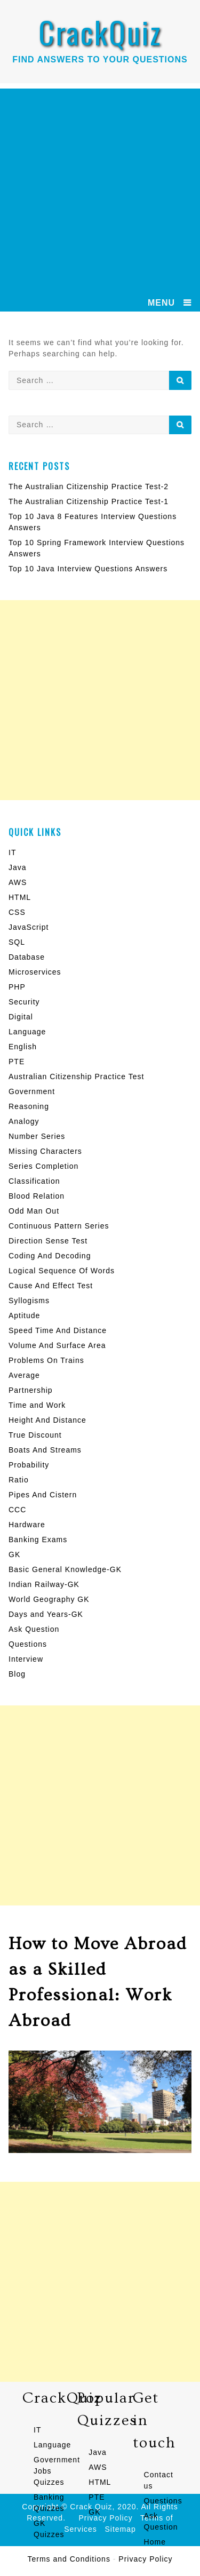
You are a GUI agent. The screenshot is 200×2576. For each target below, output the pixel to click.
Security (24, 1002)
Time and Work (37, 1405)
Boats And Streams (45, 1450)
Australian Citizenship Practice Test (76, 1076)
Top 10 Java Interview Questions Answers (88, 568)
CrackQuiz (100, 32)
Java (18, 867)
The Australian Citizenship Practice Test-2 (89, 486)
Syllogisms (29, 1300)
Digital (21, 1016)
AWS (18, 882)
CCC (17, 1509)
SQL (17, 942)
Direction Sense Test (48, 1241)
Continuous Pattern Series (59, 1226)
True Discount (35, 1435)
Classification (34, 1181)
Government (32, 1091)
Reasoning (29, 1106)
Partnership (31, 1390)
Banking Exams (38, 1539)
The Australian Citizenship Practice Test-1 (89, 501)
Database (27, 957)
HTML (20, 897)
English (23, 1046)
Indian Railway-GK (44, 1584)
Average (24, 1375)
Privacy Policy (145, 2559)
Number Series (37, 1136)
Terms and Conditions (69, 2559)
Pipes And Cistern (43, 1494)
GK (14, 1554)
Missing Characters (45, 1151)
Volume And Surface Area (57, 1345)
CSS (17, 912)
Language (27, 1031)
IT (12, 852)
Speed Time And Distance (58, 1330)
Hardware (27, 1524)
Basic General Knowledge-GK (65, 1569)
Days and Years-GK (46, 1614)
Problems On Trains (46, 1360)
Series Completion (43, 1166)
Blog (17, 1674)
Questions (28, 1644)
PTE (17, 1061)
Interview (26, 1659)
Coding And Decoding (50, 1255)
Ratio (19, 1480)
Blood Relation (37, 1196)
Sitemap (120, 2529)
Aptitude (24, 1315)
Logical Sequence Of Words (62, 1270)
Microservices (35, 972)
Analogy (24, 1121)
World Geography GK (49, 1599)
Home (155, 2542)
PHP (17, 987)
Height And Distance (47, 1420)
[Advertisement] (100, 189)
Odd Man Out (34, 1211)
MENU (161, 302)
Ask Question (34, 1629)
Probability (29, 1465)
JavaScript (29, 927)
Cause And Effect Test (51, 1285)
